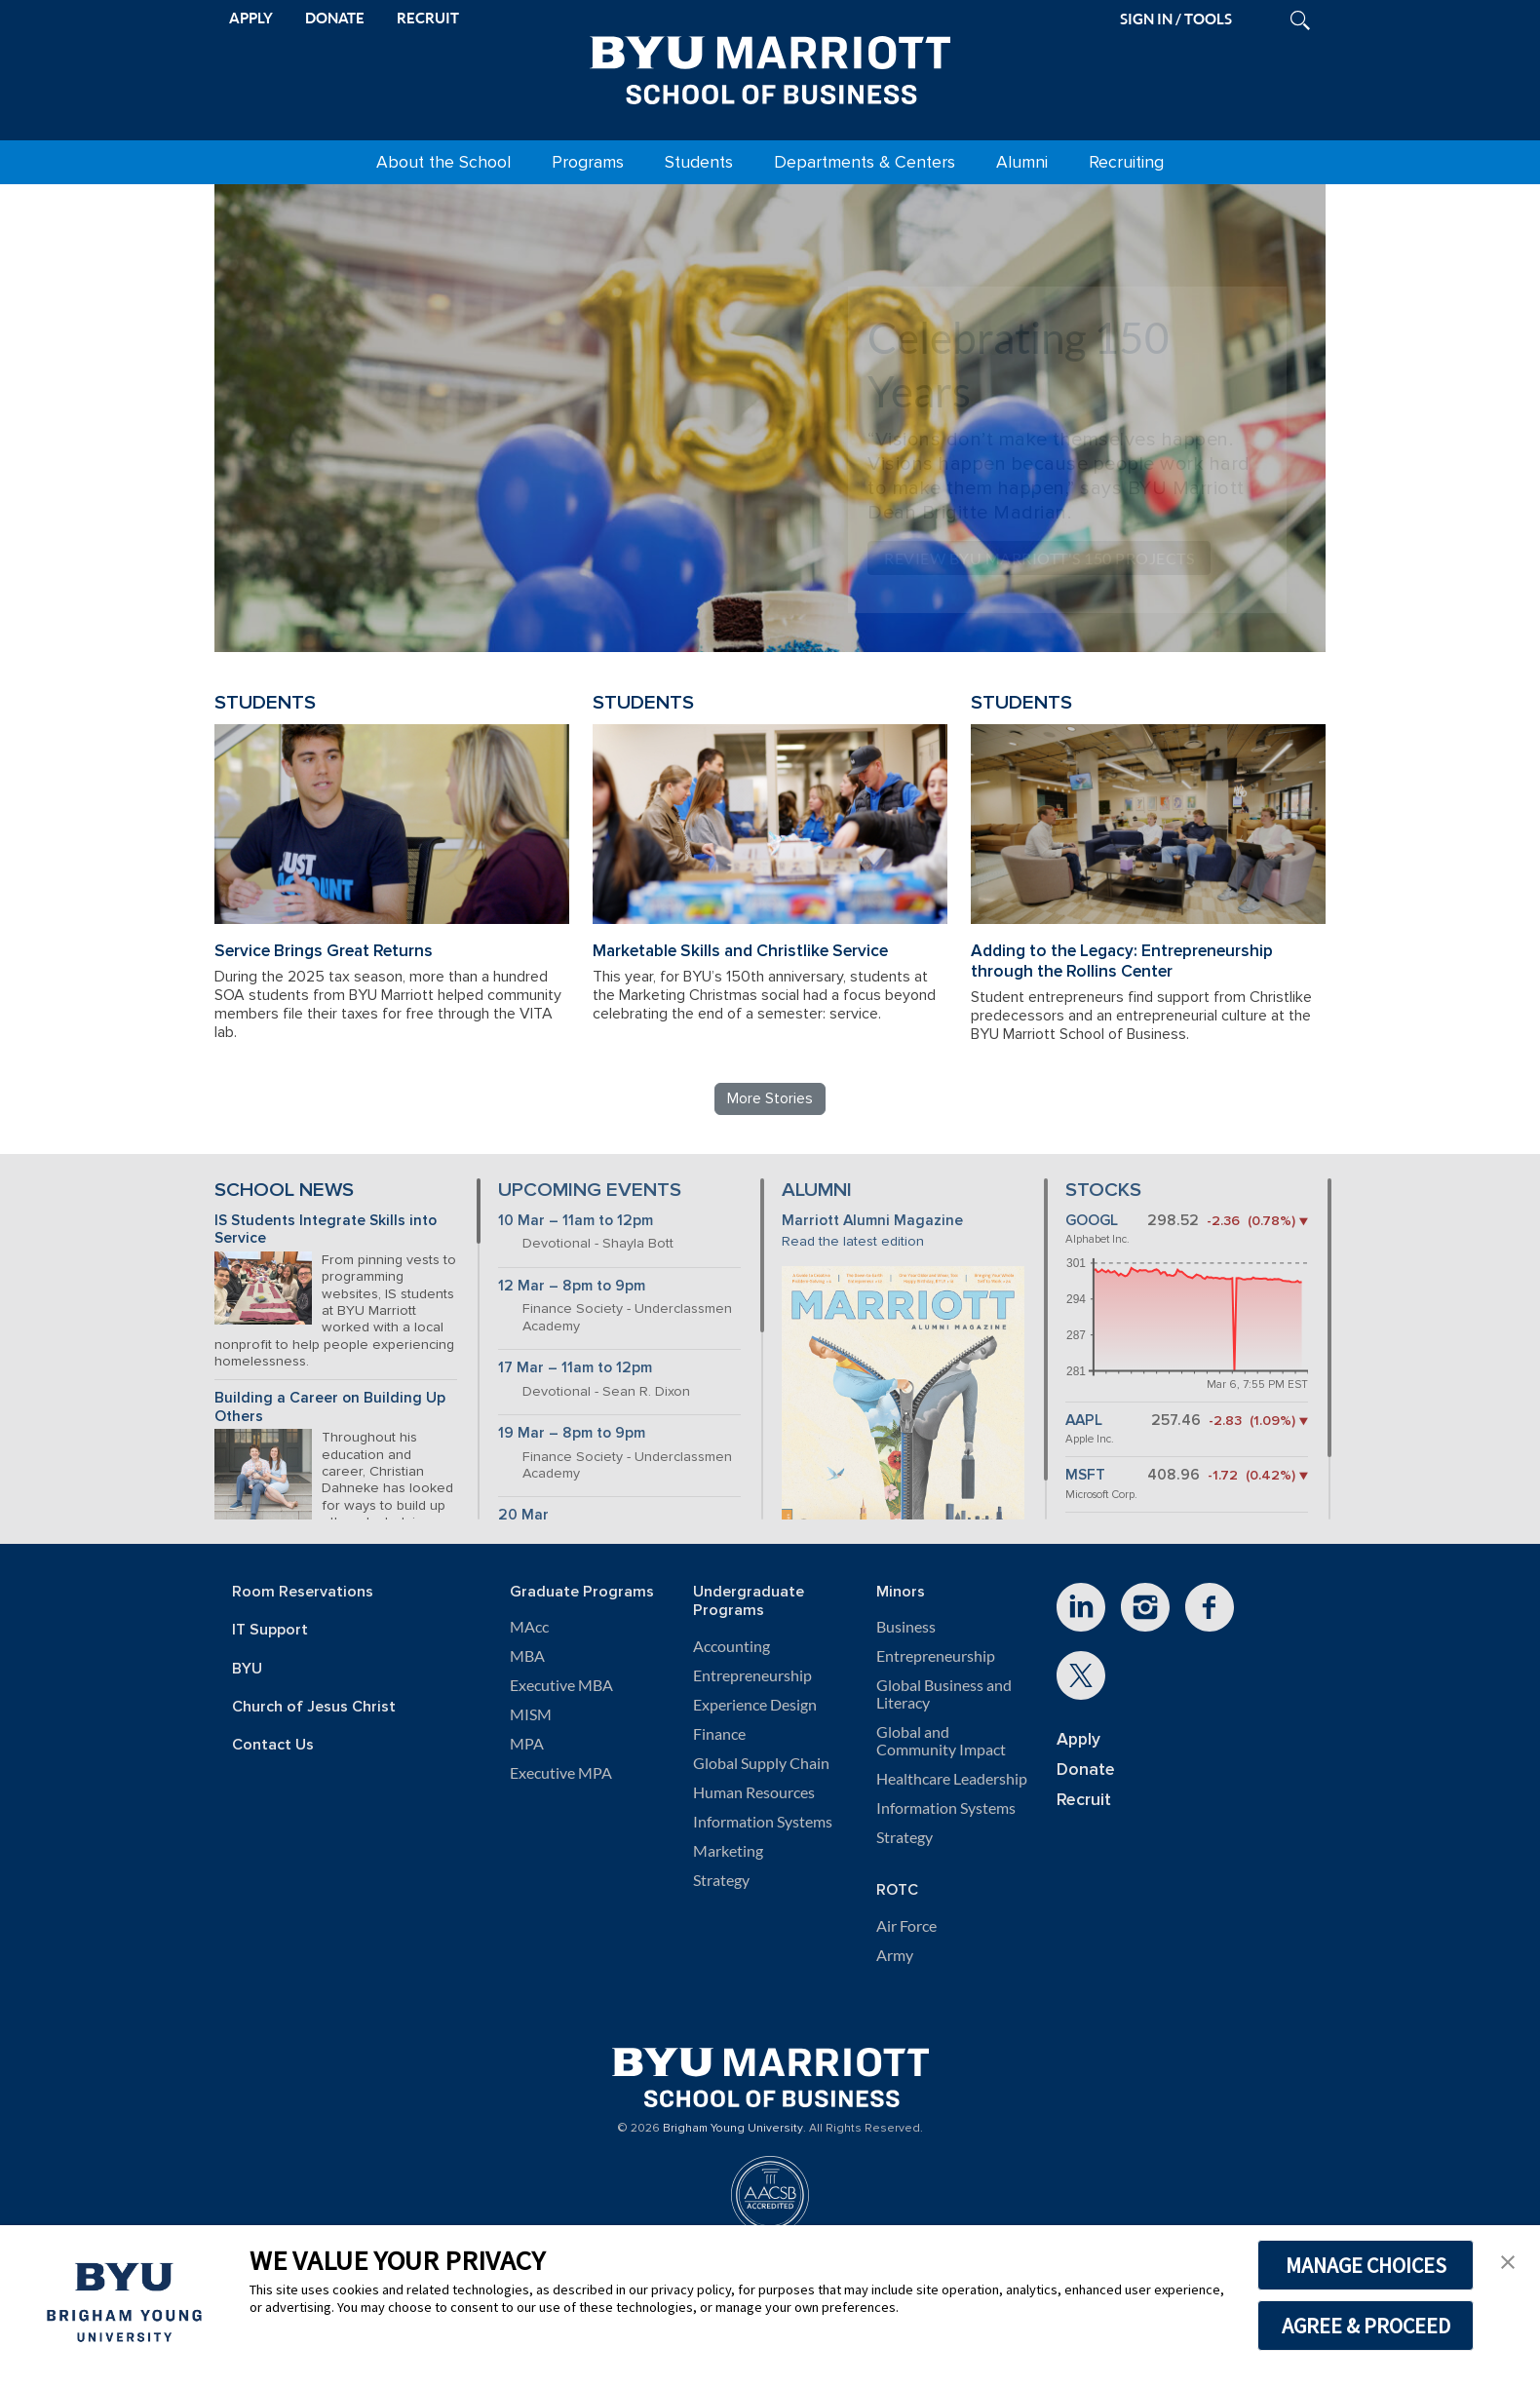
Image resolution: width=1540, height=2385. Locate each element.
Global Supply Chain (761, 1763)
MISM (531, 1714)
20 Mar (523, 1515)
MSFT (1085, 1475)
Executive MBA (561, 1685)
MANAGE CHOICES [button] (1366, 2265)
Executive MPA (561, 1773)
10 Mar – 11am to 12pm (575, 1221)
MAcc (529, 1626)
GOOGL (1091, 1221)
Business (906, 1626)
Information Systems (762, 1821)
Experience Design (755, 1704)
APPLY (251, 18)
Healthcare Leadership (951, 1779)
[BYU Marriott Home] (770, 66)
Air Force (906, 1926)
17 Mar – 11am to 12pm (575, 1368)
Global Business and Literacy (944, 1694)
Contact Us (273, 1745)
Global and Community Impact (941, 1740)
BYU (247, 1669)
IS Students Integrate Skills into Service (325, 1230)
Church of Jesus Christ (314, 1707)
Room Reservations (302, 1592)
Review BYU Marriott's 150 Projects (1039, 558)
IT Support (270, 1630)
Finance (719, 1734)
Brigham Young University (733, 2128)
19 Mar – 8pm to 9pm (571, 1433)
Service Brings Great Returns (323, 951)
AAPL (1083, 1420)
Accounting (731, 1646)
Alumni (1022, 162)
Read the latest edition (853, 1241)
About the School (443, 162)
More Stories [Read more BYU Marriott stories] (770, 1098)
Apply (1078, 1739)
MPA (527, 1743)
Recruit (1084, 1799)
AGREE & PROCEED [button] (1366, 2325)
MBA (527, 1656)
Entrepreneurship (752, 1675)
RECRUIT (428, 18)
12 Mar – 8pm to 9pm (571, 1286)
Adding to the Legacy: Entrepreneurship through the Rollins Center (1122, 961)
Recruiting (1126, 162)
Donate (1086, 1769)
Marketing (728, 1851)
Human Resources (754, 1792)
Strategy (721, 1880)
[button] (1507, 2260)
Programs (588, 162)
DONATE (335, 18)
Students (699, 162)
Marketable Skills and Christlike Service (740, 951)
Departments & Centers (864, 162)
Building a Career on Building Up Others (329, 1407)
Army (894, 1955)
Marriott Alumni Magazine (872, 1221)
